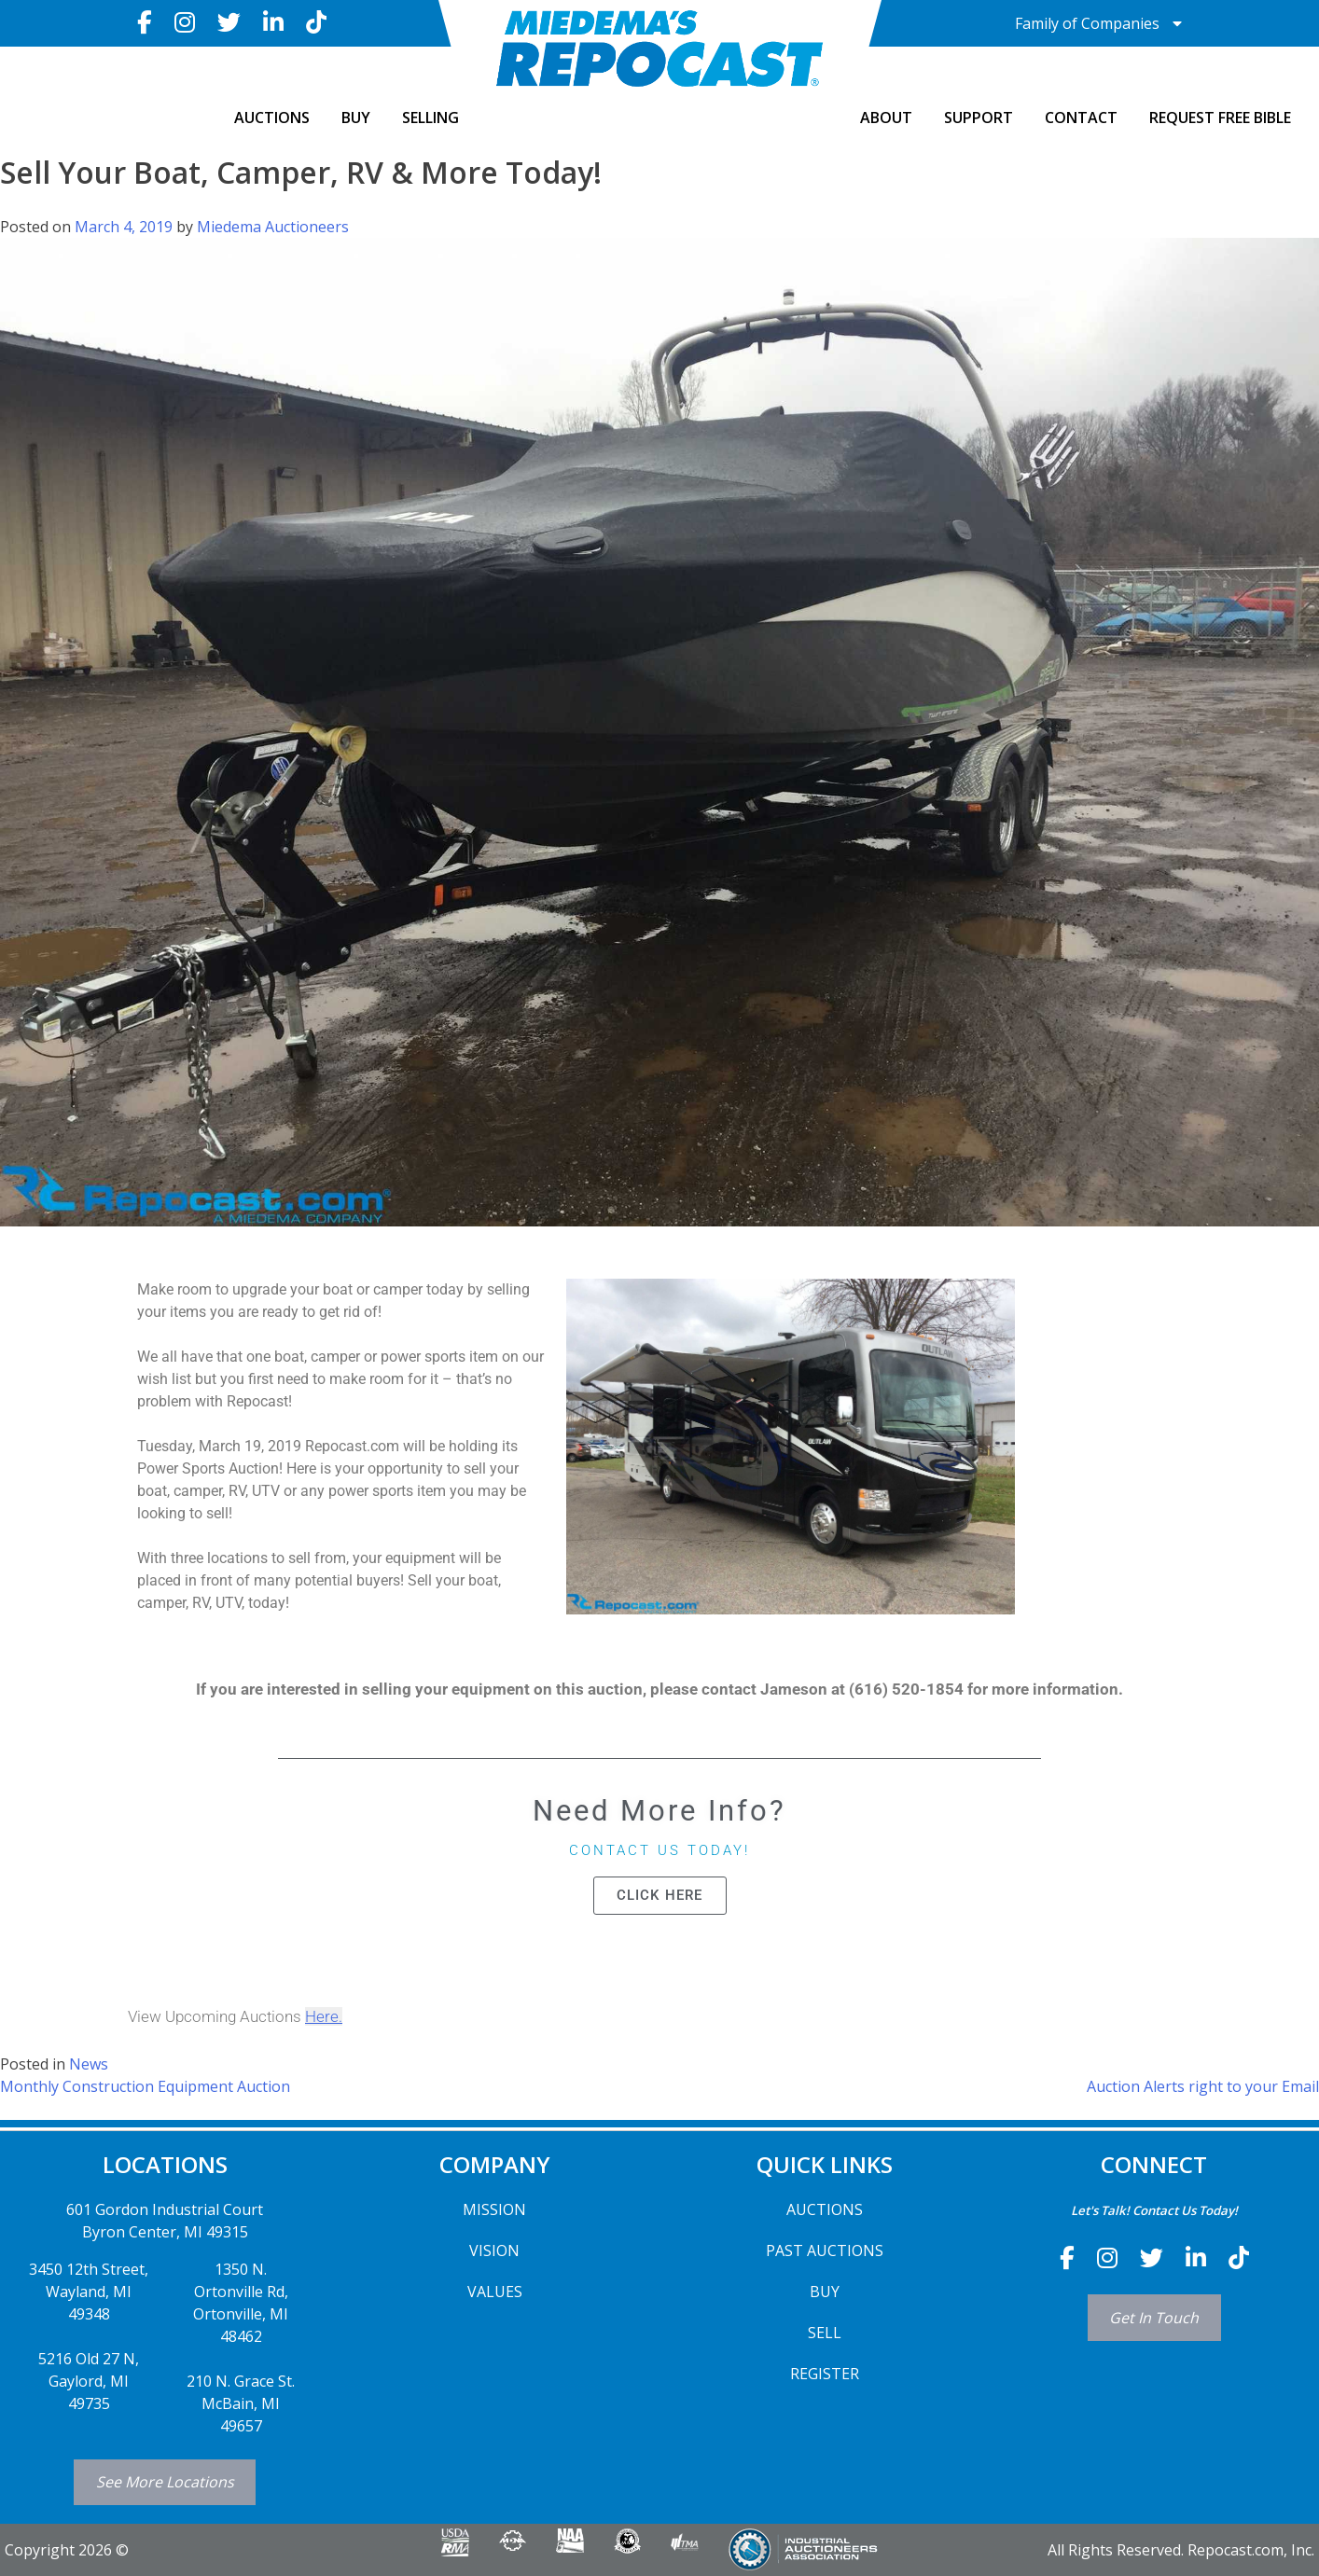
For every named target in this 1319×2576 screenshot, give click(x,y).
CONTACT (1081, 117)
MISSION (494, 2209)
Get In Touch (1154, 2317)
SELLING (430, 117)
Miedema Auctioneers (273, 226)
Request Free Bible (1220, 117)
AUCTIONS (272, 117)
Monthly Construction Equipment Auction (145, 2086)
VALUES (494, 2291)
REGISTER (824, 2373)
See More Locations (165, 2482)
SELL (824, 2332)
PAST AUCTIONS (824, 2250)
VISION (494, 2250)
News (88, 2064)
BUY (355, 117)
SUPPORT (978, 117)
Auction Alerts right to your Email (1203, 2086)
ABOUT (886, 117)
